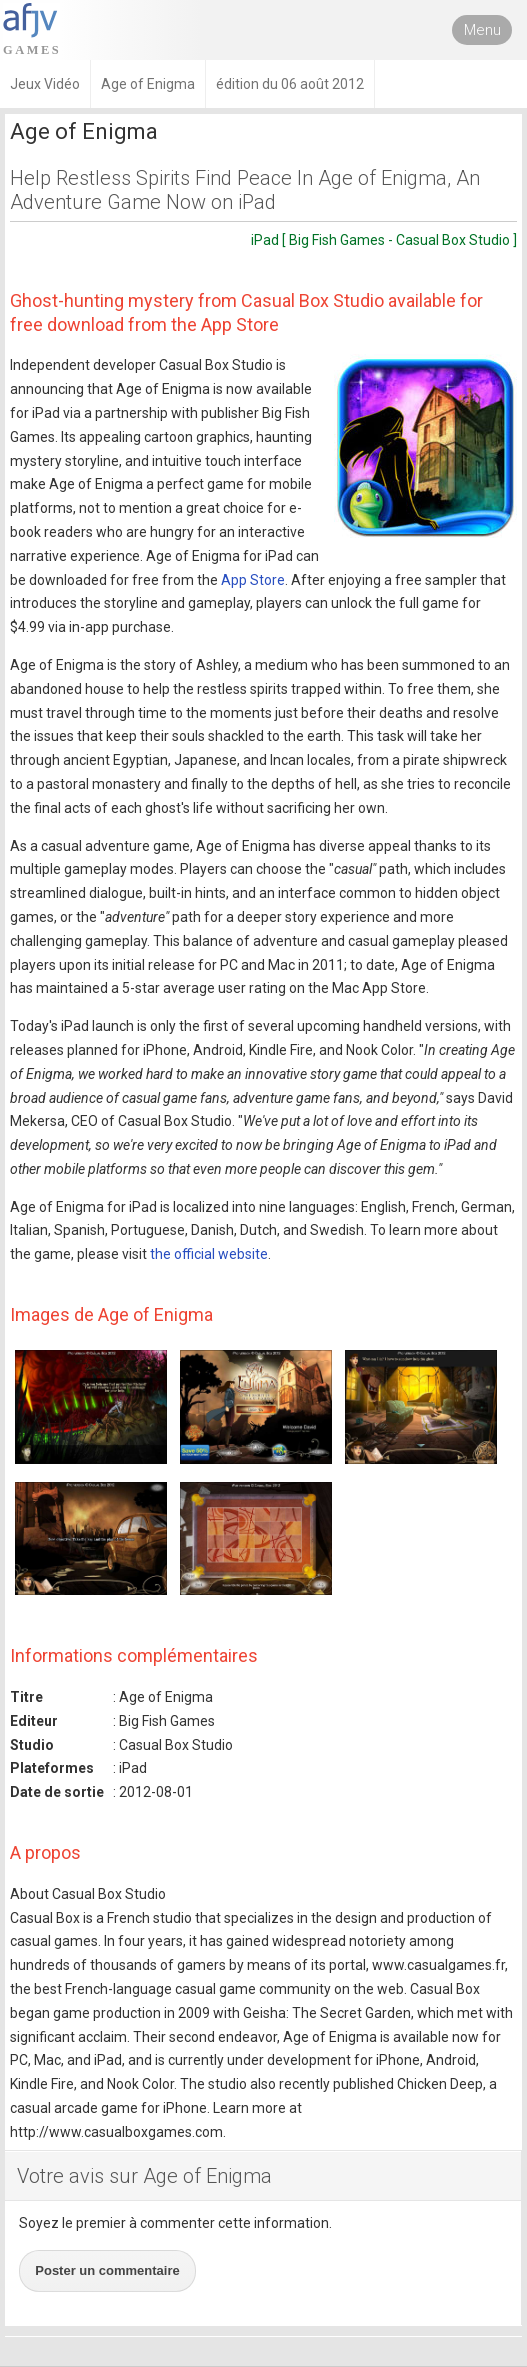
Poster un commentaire (107, 2270)
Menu (482, 30)
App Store (253, 580)
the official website (209, 1254)
